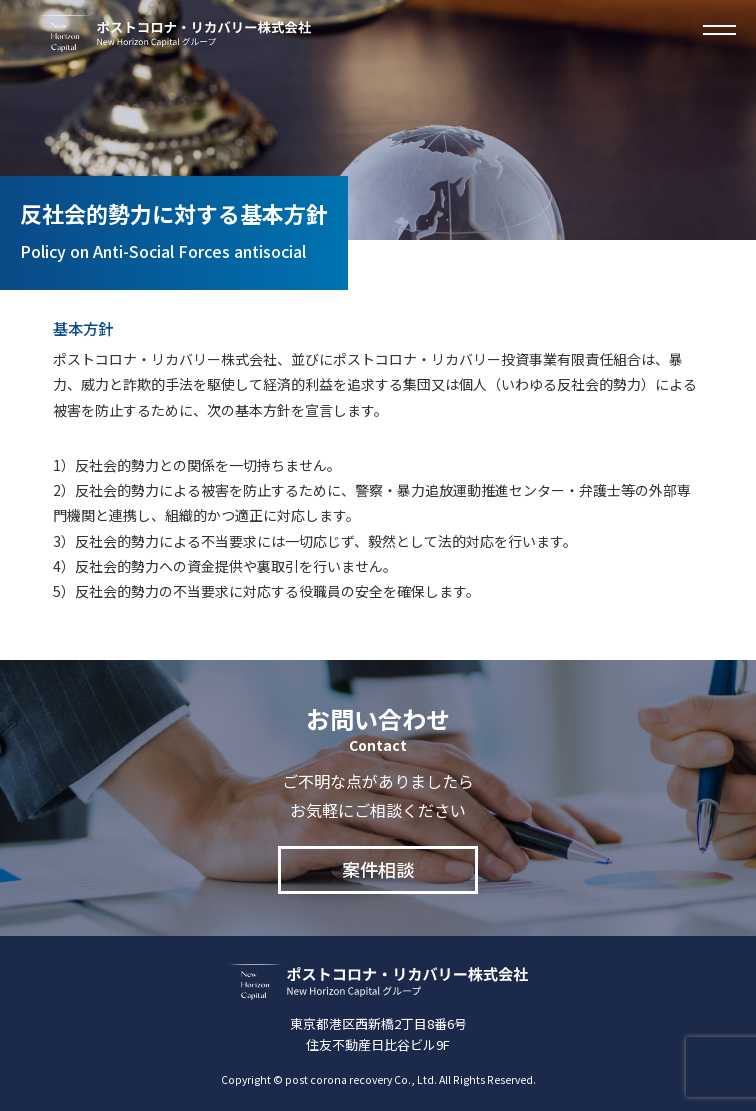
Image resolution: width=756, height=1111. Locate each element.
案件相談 (378, 869)
